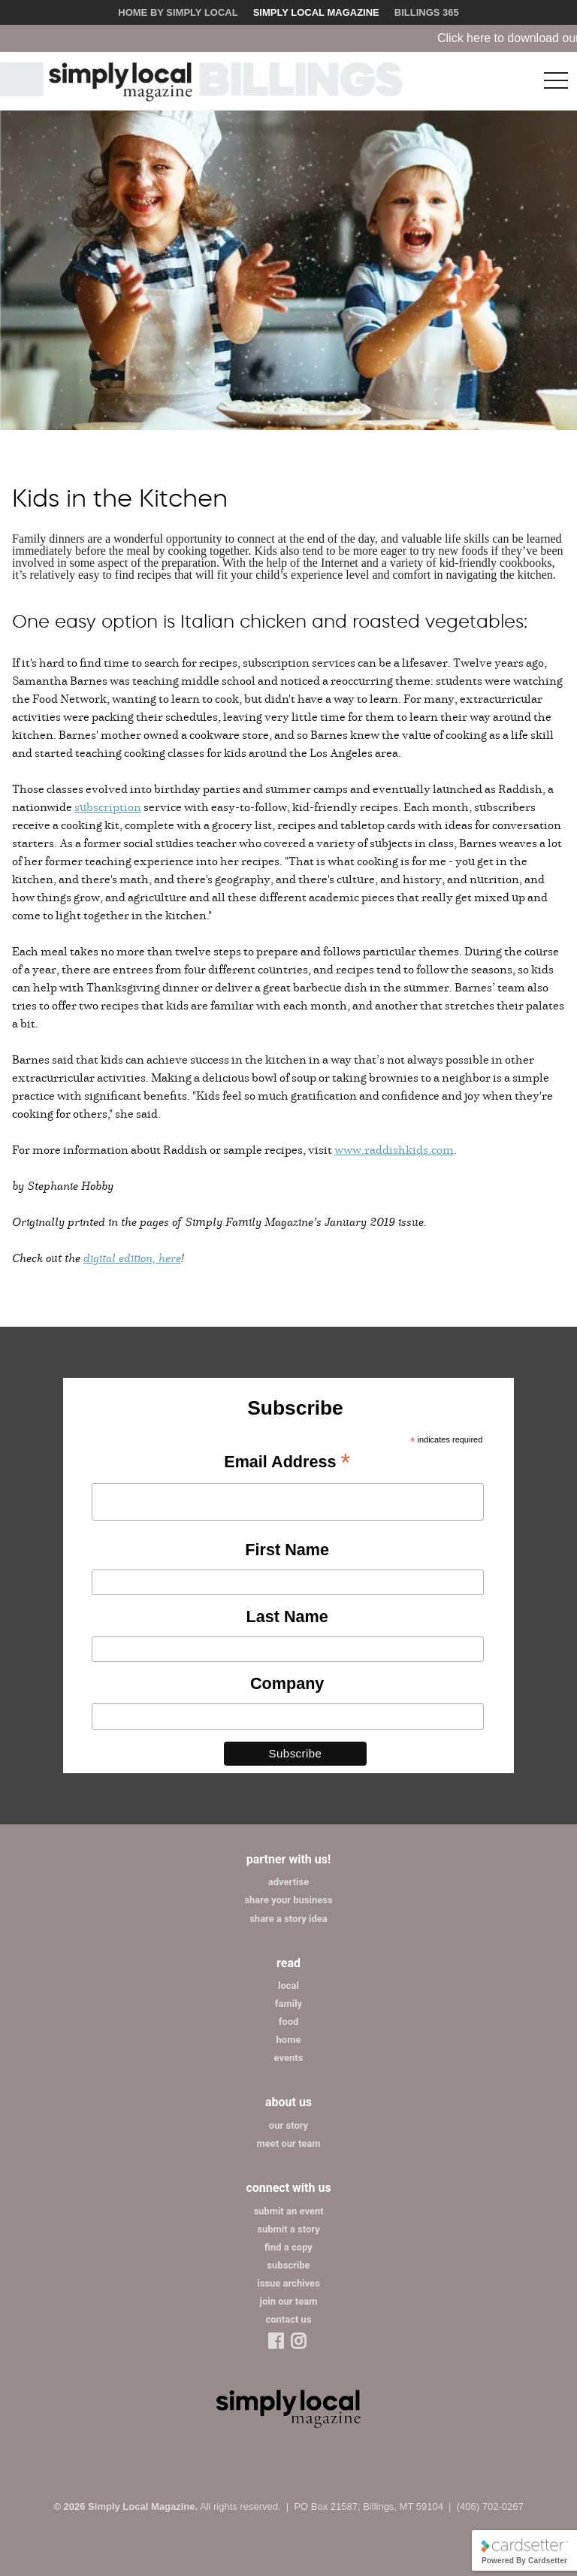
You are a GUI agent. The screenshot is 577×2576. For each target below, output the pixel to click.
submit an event (288, 2211)
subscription (107, 806)
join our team (289, 2301)
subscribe (288, 2265)
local (288, 1985)
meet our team (288, 2143)
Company (287, 1683)
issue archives (288, 2283)
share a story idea (288, 1918)
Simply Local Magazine (316, 12)
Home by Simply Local (177, 12)
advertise (288, 1881)
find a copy (288, 2247)
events (289, 2057)
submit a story (288, 2229)
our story (288, 2125)
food (289, 2021)
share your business (288, 1900)
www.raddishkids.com (394, 1149)
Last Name (287, 1616)
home (288, 2039)
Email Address (287, 1462)
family (288, 2003)
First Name (287, 1549)
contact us (288, 2319)
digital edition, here (132, 1257)
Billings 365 (426, 12)
